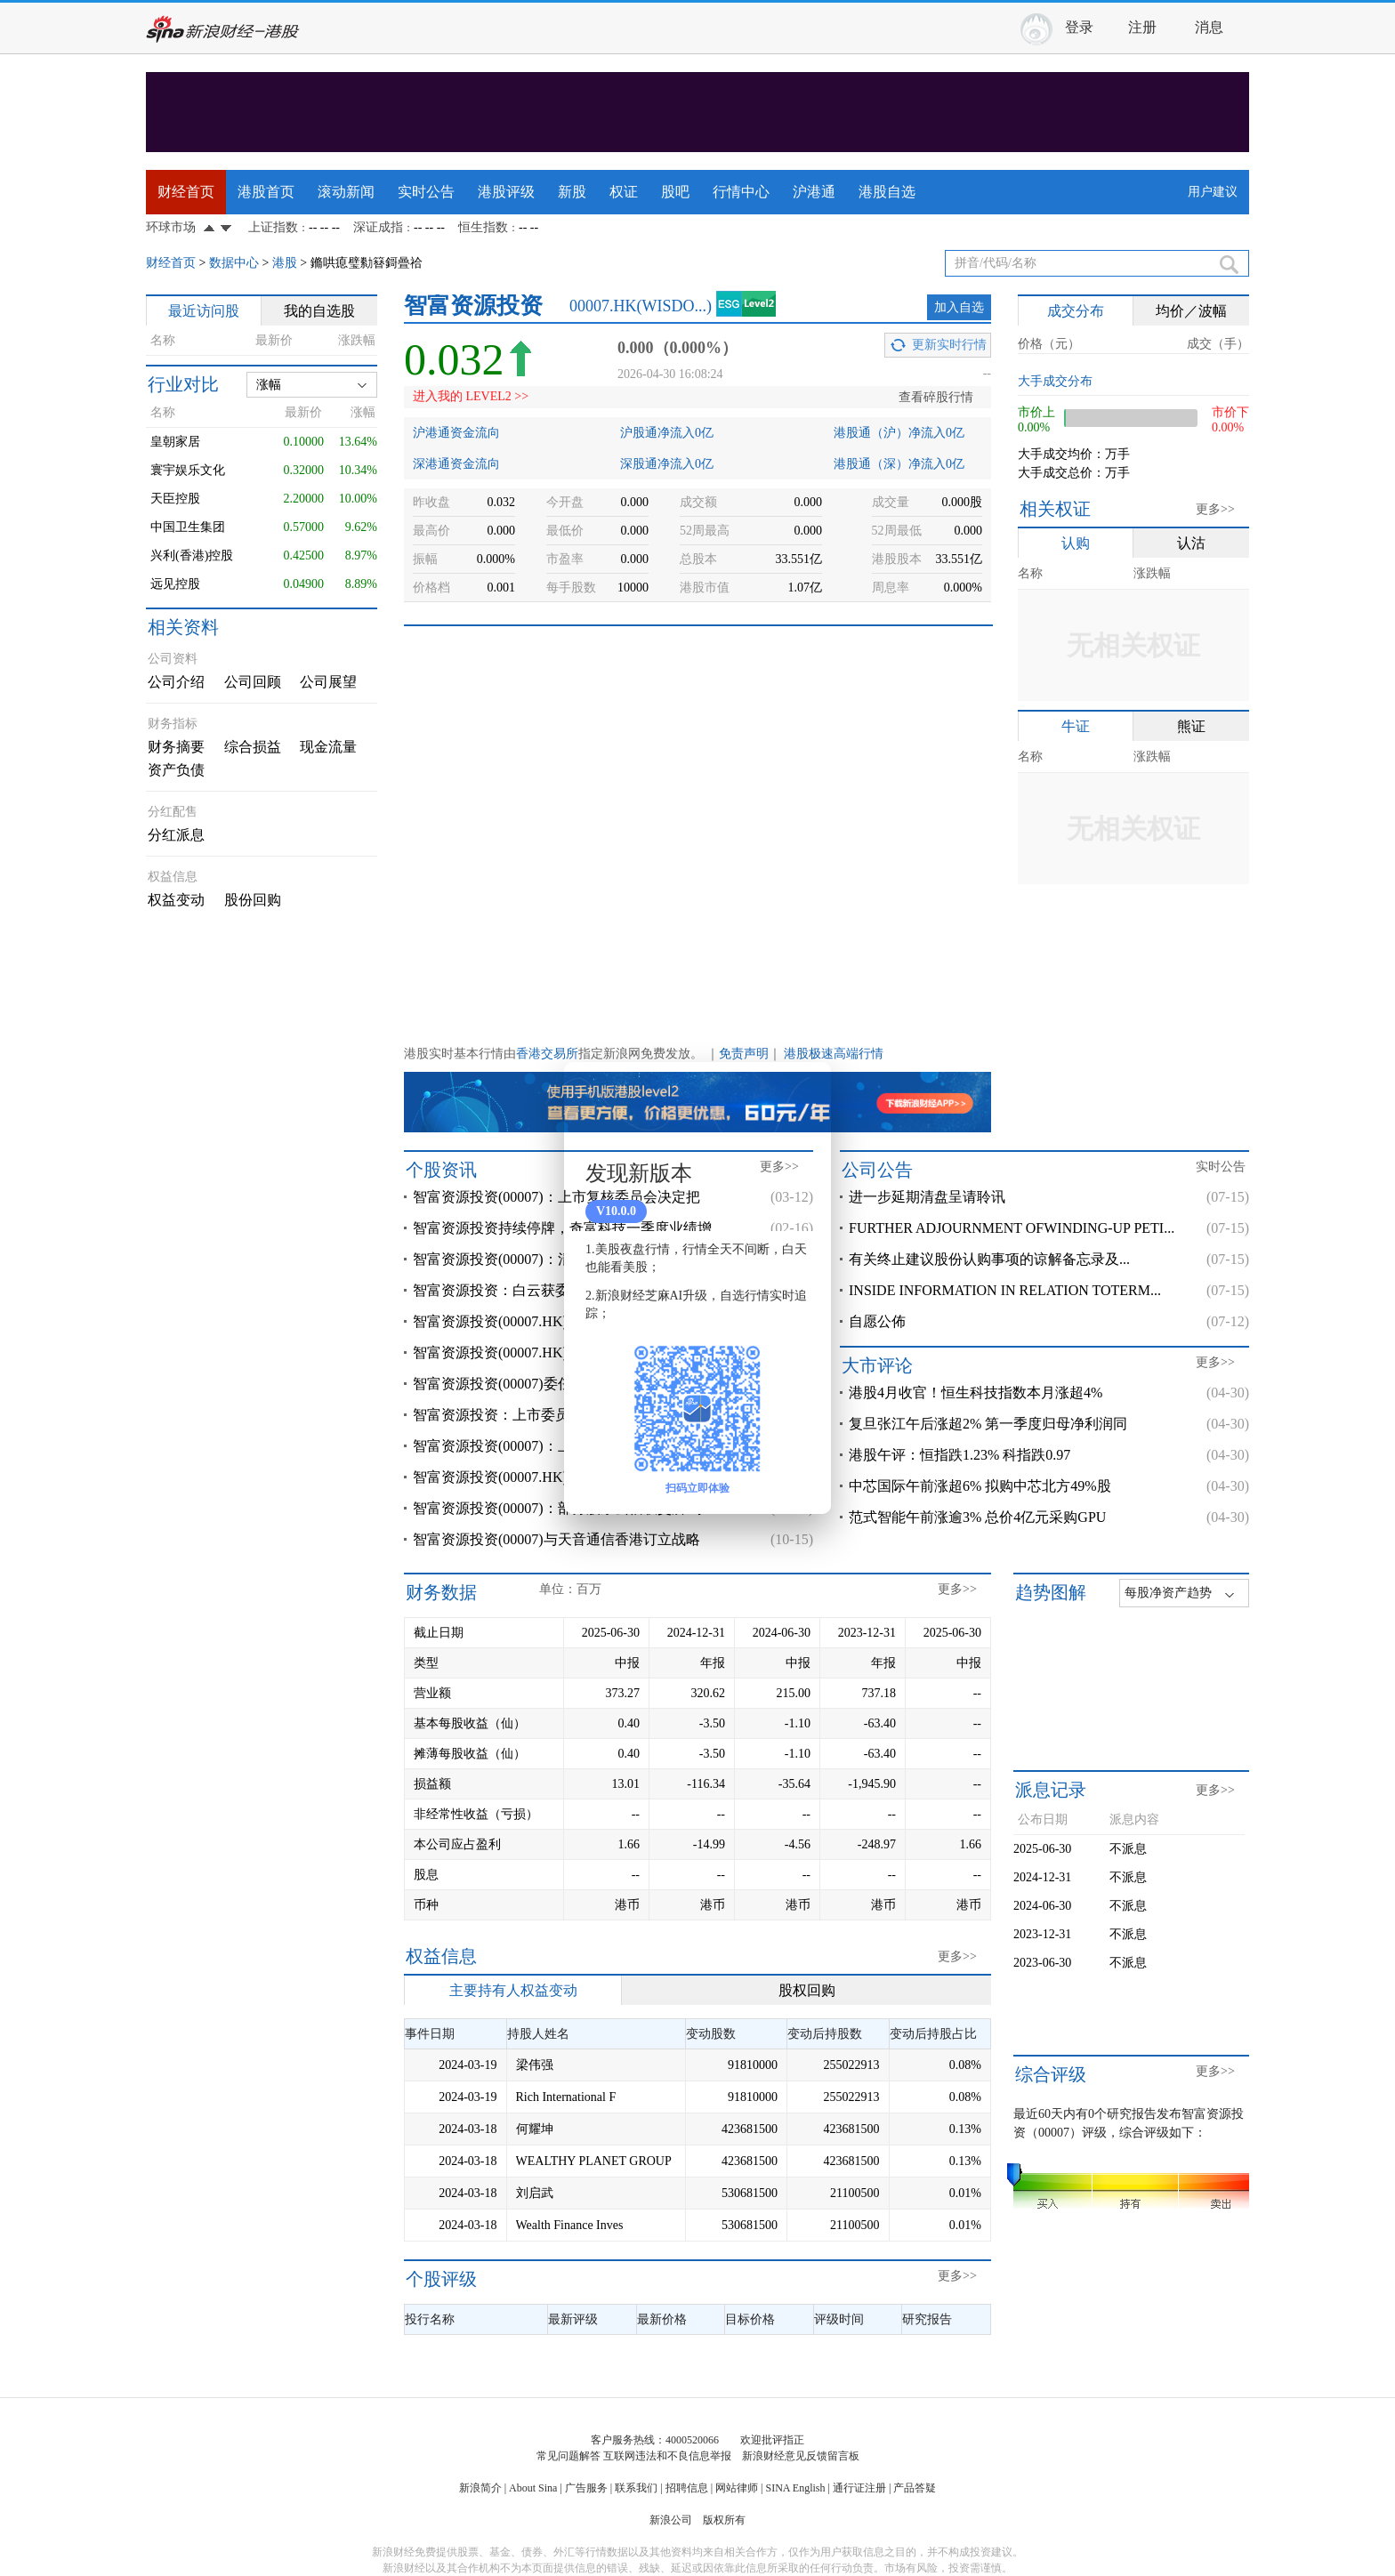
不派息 (1128, 1849)
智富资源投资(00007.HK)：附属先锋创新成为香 (561, 1321)
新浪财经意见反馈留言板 (800, 2456)
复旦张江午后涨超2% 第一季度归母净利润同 (988, 1423)
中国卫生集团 (187, 527)
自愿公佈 (877, 1321)
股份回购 (252, 899)
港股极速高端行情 (833, 1053)
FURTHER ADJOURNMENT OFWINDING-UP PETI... (1011, 1228)
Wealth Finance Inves (570, 2225)
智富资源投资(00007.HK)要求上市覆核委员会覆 (561, 1352)
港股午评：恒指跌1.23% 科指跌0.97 (959, 1454)
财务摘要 (176, 746)
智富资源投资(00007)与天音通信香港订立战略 (556, 1539)
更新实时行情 (949, 344)
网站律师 (736, 2488)
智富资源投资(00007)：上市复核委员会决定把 (556, 1196)
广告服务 (586, 2488)
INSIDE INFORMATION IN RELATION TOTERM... (1005, 1290)
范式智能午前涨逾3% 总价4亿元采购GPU (977, 1517)
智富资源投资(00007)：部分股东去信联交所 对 (558, 1508)
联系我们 (636, 2488)
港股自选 (887, 191)
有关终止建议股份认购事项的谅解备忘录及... (989, 1259)
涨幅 (268, 384)
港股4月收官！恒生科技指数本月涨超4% (975, 1392)
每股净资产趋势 (1168, 1592)
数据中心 (234, 263)
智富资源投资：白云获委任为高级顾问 (534, 1290)
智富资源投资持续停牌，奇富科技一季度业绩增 (562, 1228)
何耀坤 (534, 2129)
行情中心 (741, 191)
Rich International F (566, 2097)
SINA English (795, 2488)
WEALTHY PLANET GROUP (594, 2161)
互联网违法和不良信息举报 (667, 2456)
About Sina (533, 2488)
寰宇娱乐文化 (187, 470)
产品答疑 (914, 2488)
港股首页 (266, 191)
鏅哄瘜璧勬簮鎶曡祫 (366, 263)
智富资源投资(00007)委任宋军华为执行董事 (549, 1383)
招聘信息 (686, 2488)
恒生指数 (483, 227)
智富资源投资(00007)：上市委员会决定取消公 (556, 1445)
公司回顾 (252, 681)
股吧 (675, 191)
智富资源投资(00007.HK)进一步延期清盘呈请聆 (561, 1477)
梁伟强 (534, 2065)
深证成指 (378, 227)
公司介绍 (176, 681)
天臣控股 (175, 498)
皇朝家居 (175, 441)
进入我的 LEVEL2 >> (470, 396)
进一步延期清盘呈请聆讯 (927, 1196)
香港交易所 (547, 1053)
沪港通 (814, 191)
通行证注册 (859, 2488)
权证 (623, 191)
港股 (284, 263)
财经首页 (185, 191)
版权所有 (724, 2520)
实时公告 (426, 191)
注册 (1142, 27)
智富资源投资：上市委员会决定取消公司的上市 (562, 1414)
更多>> (1215, 509)
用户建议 (1213, 191)
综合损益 (252, 746)
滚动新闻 (346, 191)
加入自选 (959, 307)
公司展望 (328, 681)
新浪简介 (480, 2488)
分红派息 (176, 834)
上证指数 (273, 227)
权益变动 (176, 899)
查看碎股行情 (936, 397)
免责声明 (744, 1053)
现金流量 (328, 746)
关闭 (807, 1093)
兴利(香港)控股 (191, 555)
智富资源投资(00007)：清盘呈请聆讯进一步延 (556, 1259)
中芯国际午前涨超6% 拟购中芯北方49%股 (980, 1485)
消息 (1209, 27)
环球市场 (171, 227)
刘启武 (534, 2193)
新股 (572, 191)
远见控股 (175, 584)
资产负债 (176, 769)
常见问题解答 (568, 2456)
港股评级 (506, 191)
